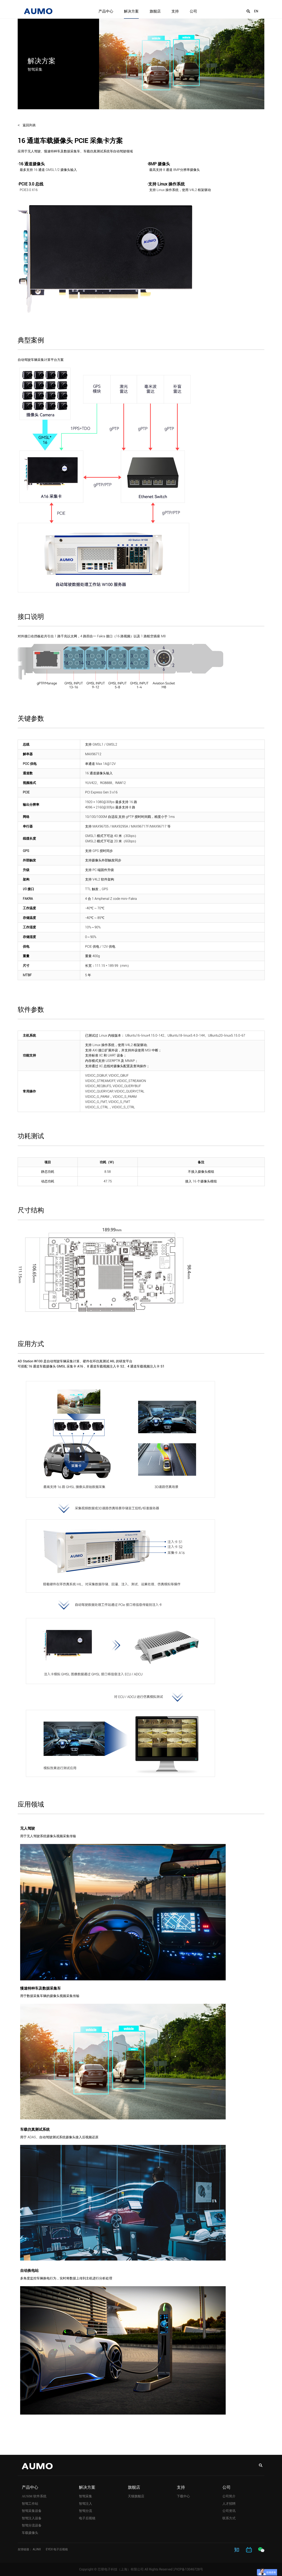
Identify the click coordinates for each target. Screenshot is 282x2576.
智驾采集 (85, 2496)
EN (256, 11)
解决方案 (131, 11)
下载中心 (183, 2496)
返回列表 (29, 125)
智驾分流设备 (32, 2525)
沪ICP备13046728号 (188, 2569)
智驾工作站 (30, 2503)
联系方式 (229, 2518)
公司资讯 (229, 2511)
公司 (193, 11)
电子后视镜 (87, 2518)
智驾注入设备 (32, 2518)
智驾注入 (85, 2503)
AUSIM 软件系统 (34, 2496)
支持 (175, 11)
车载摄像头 (30, 2533)
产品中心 (105, 11)
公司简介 (229, 2496)
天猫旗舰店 (136, 2496)
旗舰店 (155, 11)
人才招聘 (229, 2503)
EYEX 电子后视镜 (57, 2549)
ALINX (37, 2549)
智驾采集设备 (32, 2511)
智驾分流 (85, 2511)
